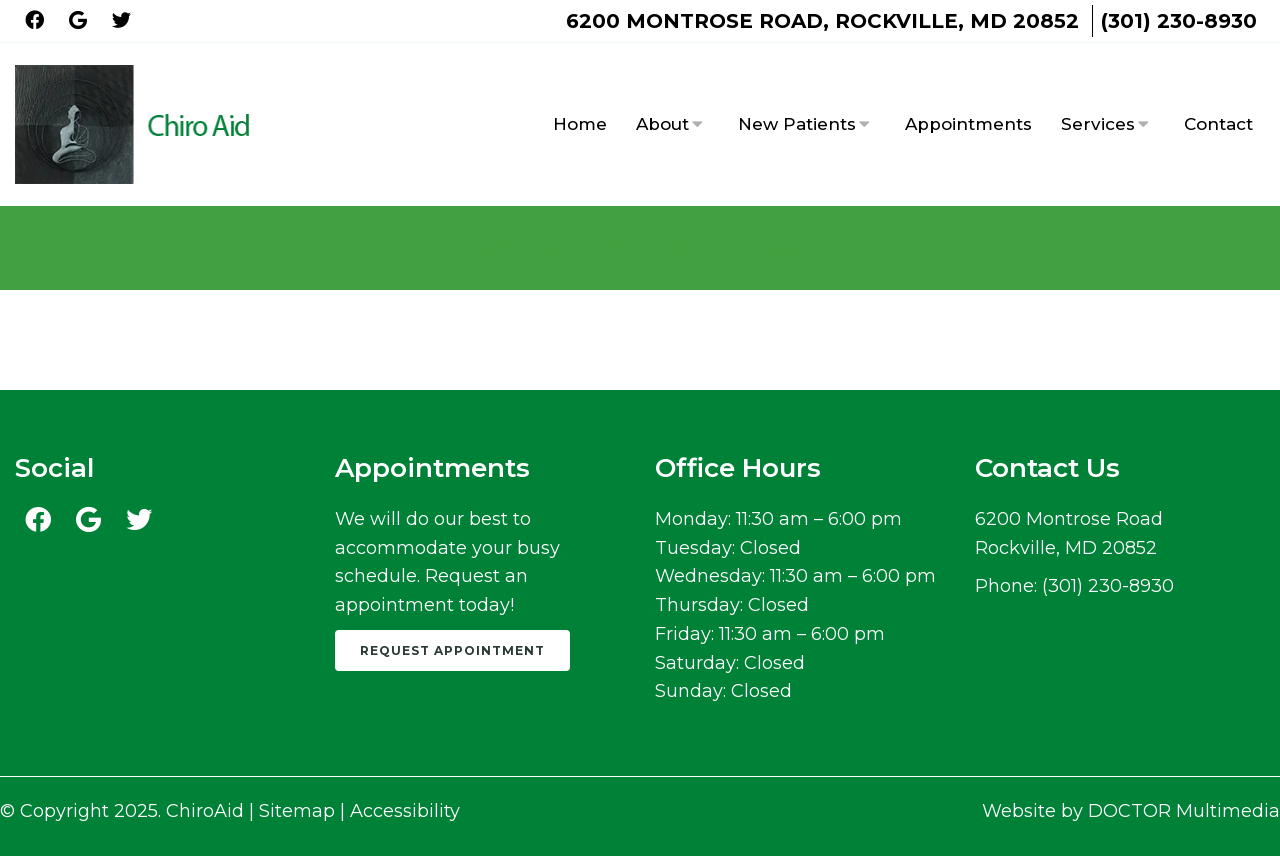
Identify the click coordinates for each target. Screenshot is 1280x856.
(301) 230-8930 (1179, 21)
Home (580, 124)
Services (1098, 124)
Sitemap (297, 811)
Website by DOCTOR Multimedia (1131, 811)
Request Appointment (452, 650)
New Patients (797, 124)
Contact (1218, 124)
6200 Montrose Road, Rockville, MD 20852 (822, 21)
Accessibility (405, 811)
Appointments (968, 124)
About (662, 124)
